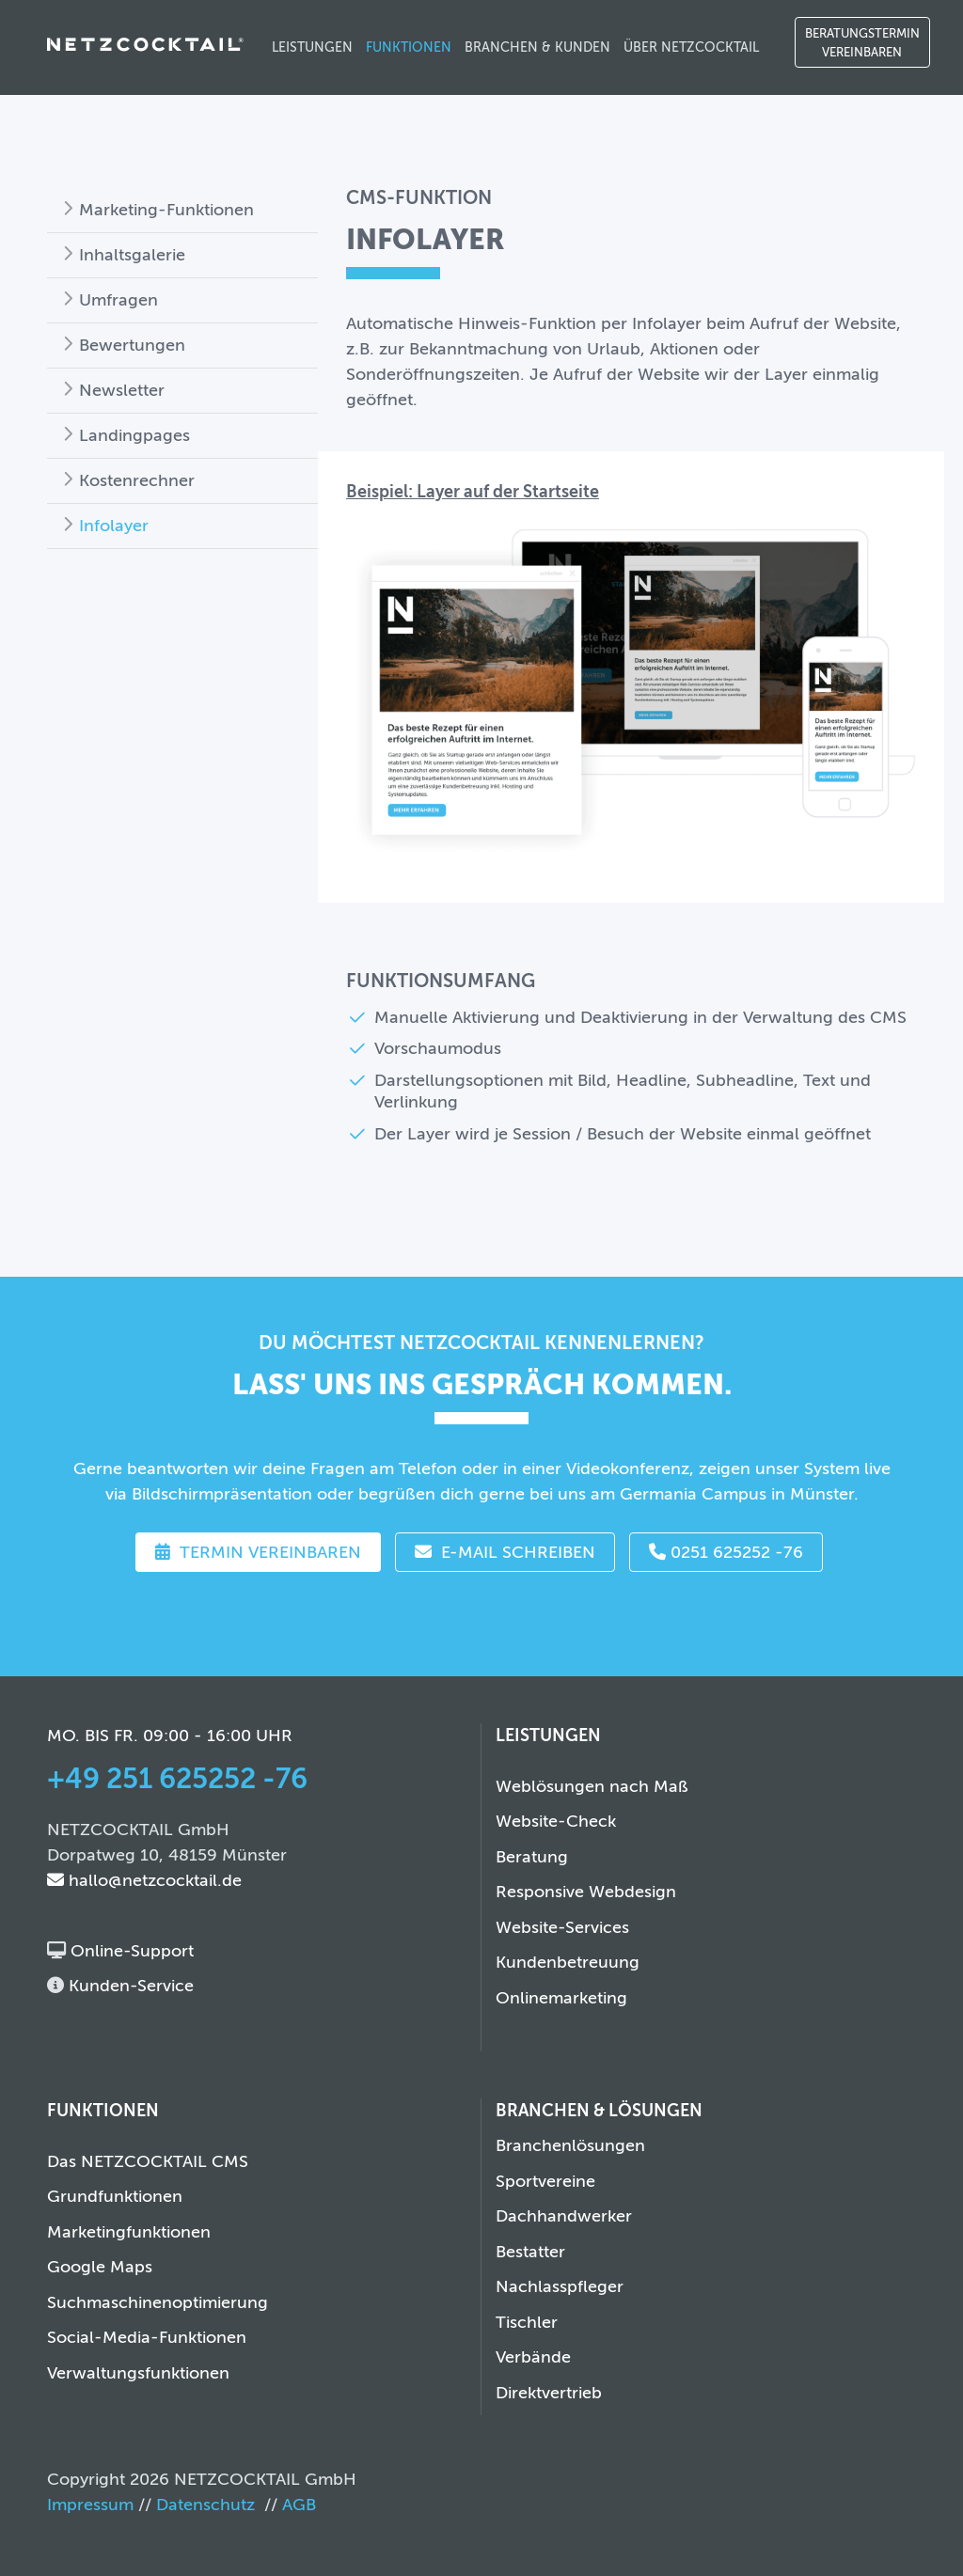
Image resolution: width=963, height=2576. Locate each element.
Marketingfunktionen (129, 2232)
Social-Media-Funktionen (146, 2337)
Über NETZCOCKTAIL (691, 47)
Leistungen (312, 47)
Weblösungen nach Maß (592, 1786)
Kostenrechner (137, 480)
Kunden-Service (129, 1985)
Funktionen (408, 47)
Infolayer (114, 525)
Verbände (533, 2357)
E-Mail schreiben (505, 1552)
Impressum (90, 2504)
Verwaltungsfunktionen (138, 2373)
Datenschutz (205, 2504)
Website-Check (556, 1821)
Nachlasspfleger (560, 2286)
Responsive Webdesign (586, 1891)
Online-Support (130, 1950)
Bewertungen (132, 345)
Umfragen (118, 300)
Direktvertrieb (549, 2392)
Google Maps (99, 2266)
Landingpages (134, 435)
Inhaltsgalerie (132, 254)
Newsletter (122, 390)
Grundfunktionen (114, 2196)
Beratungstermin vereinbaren (862, 42)
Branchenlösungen (570, 2145)
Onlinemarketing (561, 1997)
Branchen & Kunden (537, 47)
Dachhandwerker (564, 2216)
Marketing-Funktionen (166, 209)
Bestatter (530, 2251)
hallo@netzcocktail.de (144, 1880)
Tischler (527, 2322)
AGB (299, 2504)
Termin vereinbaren (258, 1552)
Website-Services (562, 1927)
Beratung (532, 1856)
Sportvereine (545, 2181)
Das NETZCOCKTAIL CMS (147, 2161)
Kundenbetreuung (567, 1962)
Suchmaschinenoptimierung (157, 2302)
